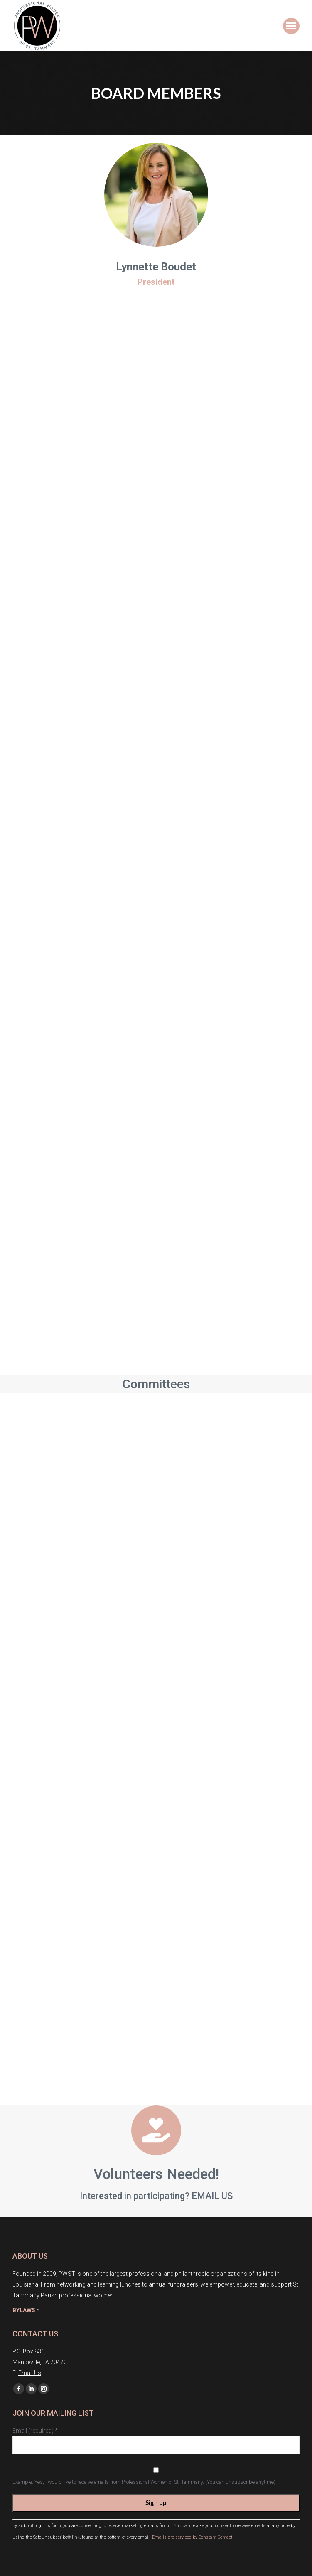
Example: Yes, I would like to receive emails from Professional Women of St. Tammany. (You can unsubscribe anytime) (143, 2482)
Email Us (29, 2373)
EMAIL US (212, 2196)
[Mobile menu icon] (291, 26)
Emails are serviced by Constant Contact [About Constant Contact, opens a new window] (192, 2537)
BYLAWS (23, 2310)
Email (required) (35, 2430)
